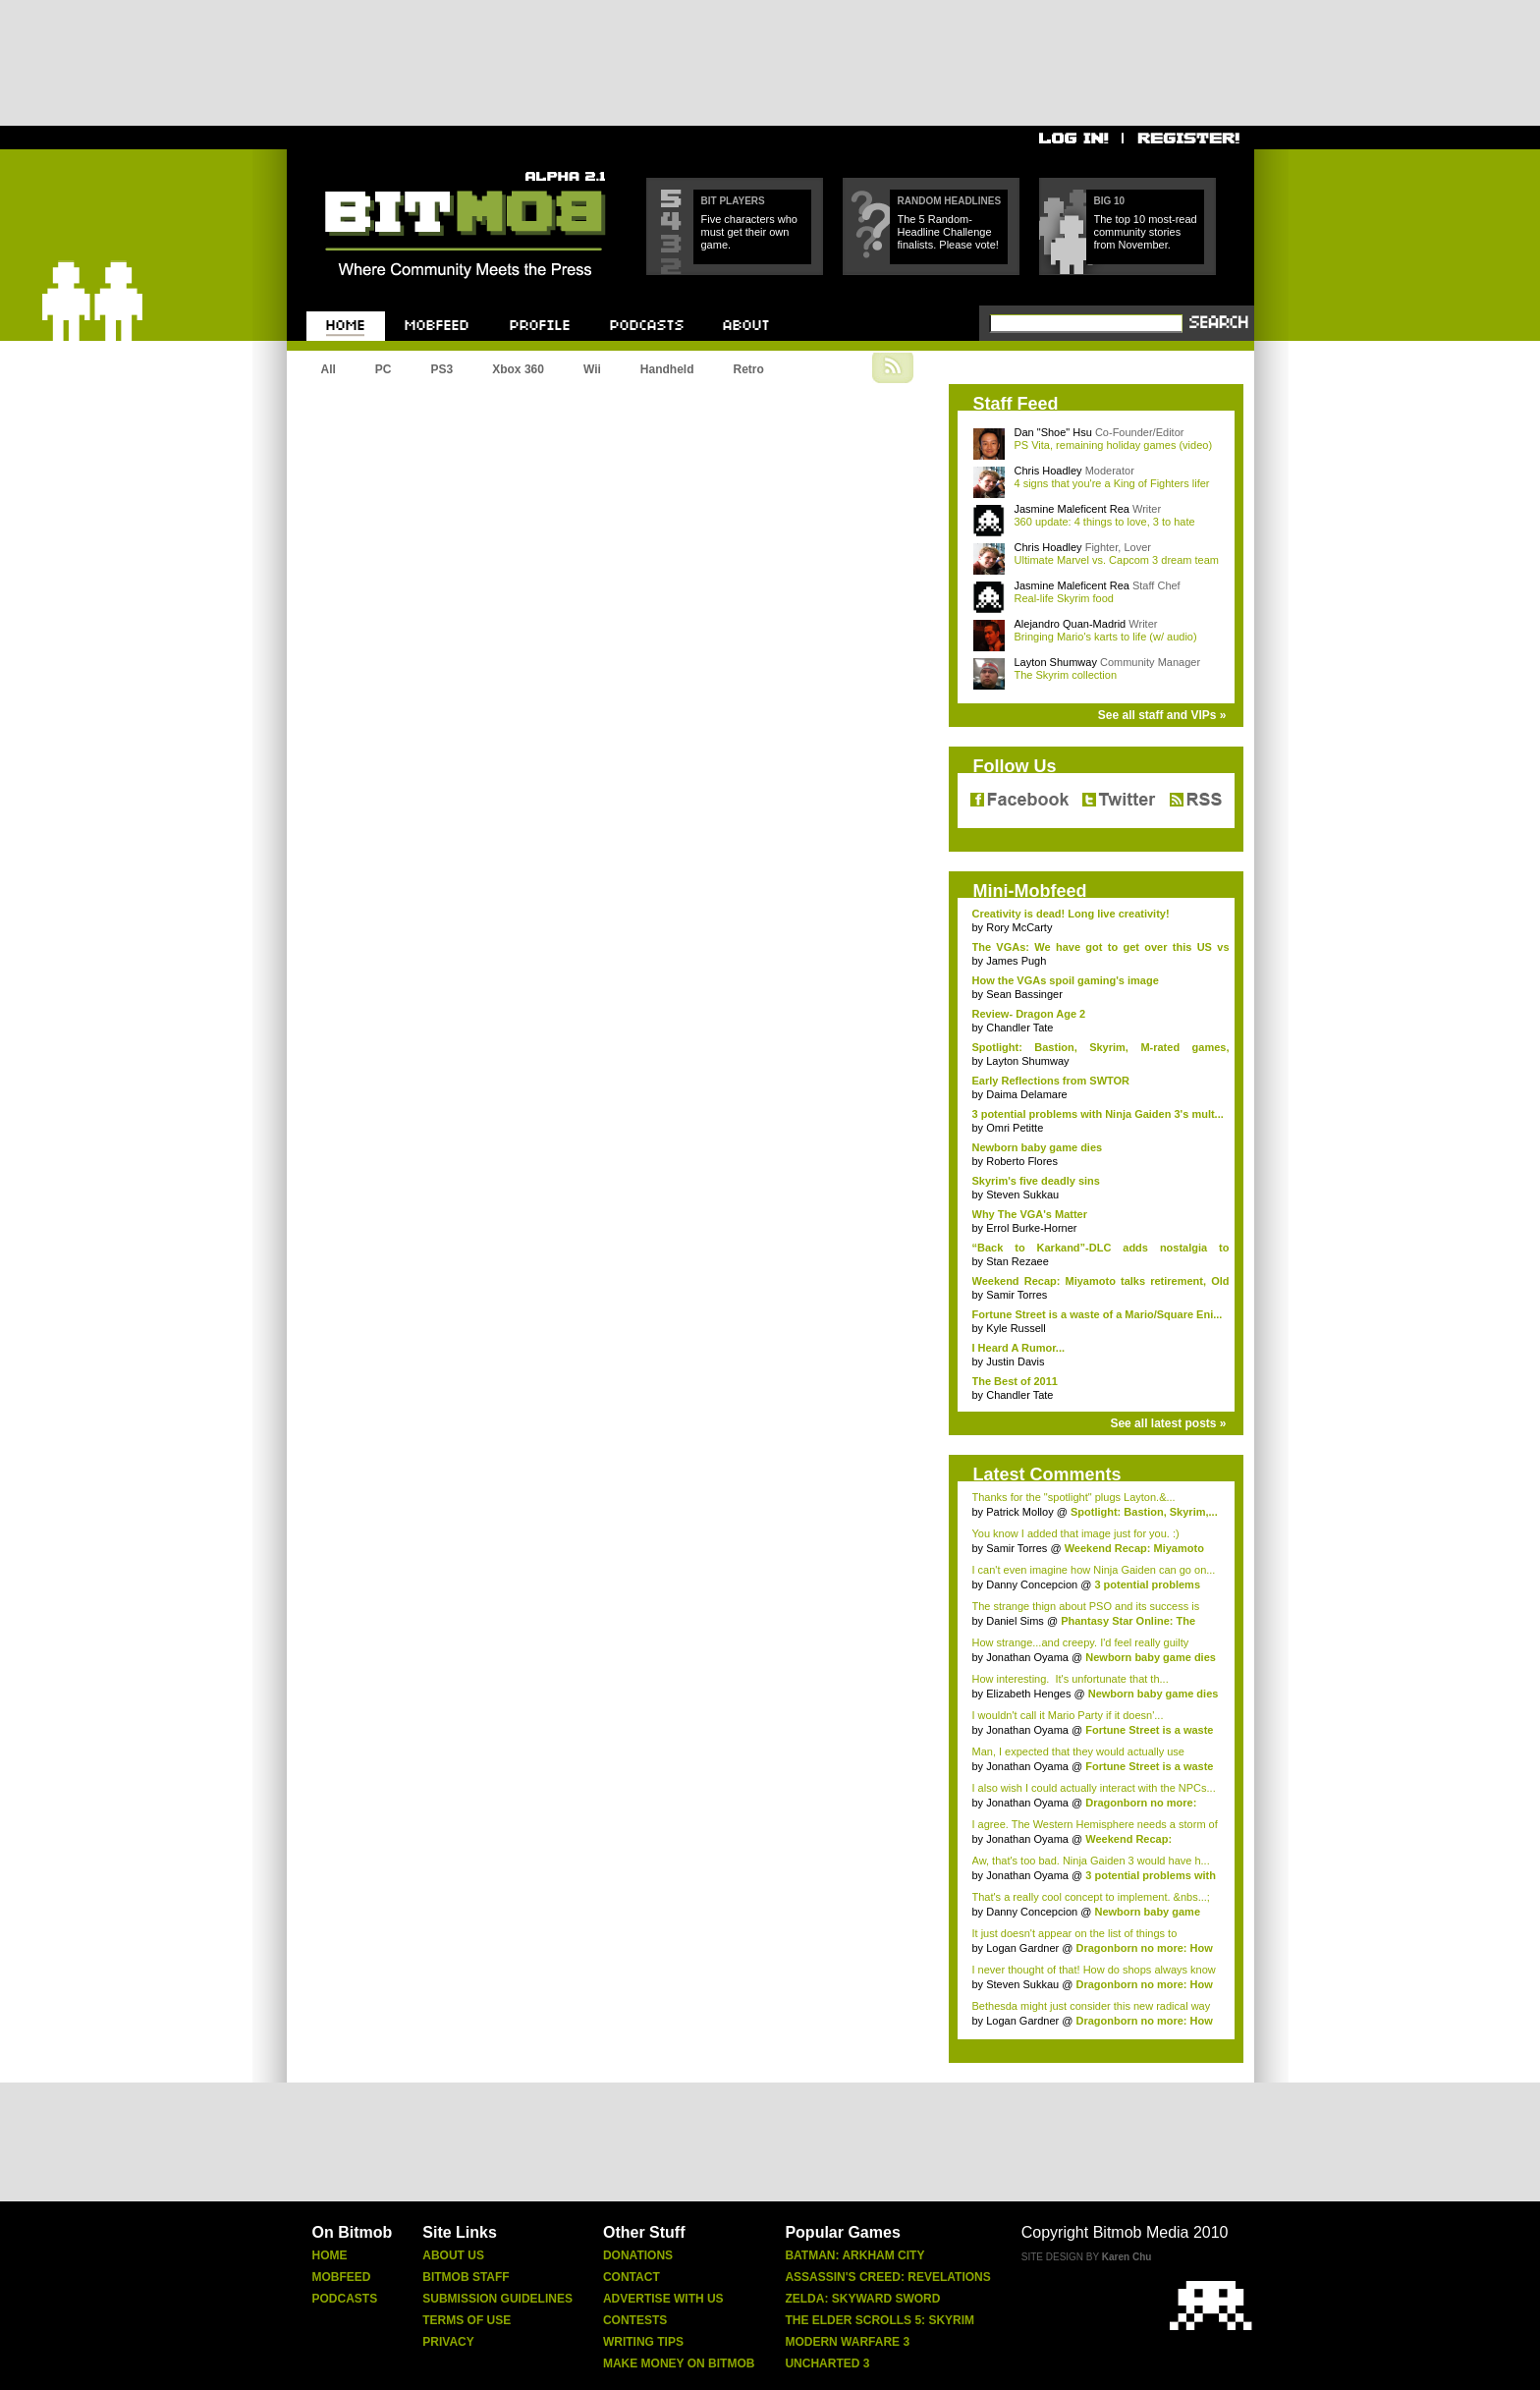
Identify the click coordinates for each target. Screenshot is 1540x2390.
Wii (592, 369)
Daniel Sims (1015, 1621)
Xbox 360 (518, 369)
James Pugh (1016, 961)
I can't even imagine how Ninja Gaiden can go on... (1094, 1570)
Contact (631, 2277)
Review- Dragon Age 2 (1029, 1014)
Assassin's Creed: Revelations (887, 2277)
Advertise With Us (663, 2299)
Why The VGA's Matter (1030, 1214)
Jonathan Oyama (1027, 1657)
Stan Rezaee (1017, 1261)
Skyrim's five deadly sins (1036, 1181)
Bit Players (733, 200)
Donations (638, 2255)
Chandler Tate (1019, 1027)
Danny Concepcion (1031, 1584)
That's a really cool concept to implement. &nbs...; (1091, 1897)
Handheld (667, 369)
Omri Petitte (1014, 1128)
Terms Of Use (466, 2320)
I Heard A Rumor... (1019, 1348)
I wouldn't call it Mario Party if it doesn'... (1068, 1715)
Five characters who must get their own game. (749, 231)
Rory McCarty (1019, 927)
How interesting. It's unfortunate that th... (1070, 1679)
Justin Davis (1015, 1361)
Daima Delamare (1027, 1094)
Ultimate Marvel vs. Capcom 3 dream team (1117, 560)
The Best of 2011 (1015, 1381)
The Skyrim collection (1066, 675)
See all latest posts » (1168, 1423)
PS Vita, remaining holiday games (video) (1114, 445)
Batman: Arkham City (854, 2255)
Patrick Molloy (1019, 1512)
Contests (635, 2320)
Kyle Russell (1016, 1328)
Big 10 (1110, 200)
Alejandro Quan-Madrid (1071, 624)
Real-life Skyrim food (1064, 598)
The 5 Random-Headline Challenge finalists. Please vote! (948, 231)
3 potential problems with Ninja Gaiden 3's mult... (1098, 1114)
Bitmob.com (369, 165)
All (328, 369)
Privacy (447, 2342)
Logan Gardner (1022, 1948)
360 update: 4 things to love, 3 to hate (1105, 522)
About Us (453, 2255)
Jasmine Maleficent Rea (1072, 509)
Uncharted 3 (827, 2363)
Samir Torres (1016, 1295)
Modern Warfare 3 (847, 2342)
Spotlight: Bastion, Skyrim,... (1144, 1512)
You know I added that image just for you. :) (1076, 1533)
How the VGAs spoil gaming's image (1065, 980)
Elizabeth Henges (1028, 1693)
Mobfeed (341, 2277)
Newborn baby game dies (1037, 1147)
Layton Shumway (1056, 662)
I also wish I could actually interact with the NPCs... (1094, 1788)
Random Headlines (950, 200)
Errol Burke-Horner (1031, 1228)
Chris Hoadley (1048, 470)
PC (383, 369)
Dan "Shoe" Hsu (1053, 432)
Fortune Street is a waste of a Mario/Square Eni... (1097, 1314)
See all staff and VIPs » (1162, 715)
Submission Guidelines (497, 2299)
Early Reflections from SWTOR (1051, 1080)
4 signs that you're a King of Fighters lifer (1112, 483)
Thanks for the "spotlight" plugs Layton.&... (1074, 1497)
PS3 (442, 369)
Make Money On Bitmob (678, 2363)
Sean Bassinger (1024, 994)
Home (330, 2255)
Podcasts (345, 2299)
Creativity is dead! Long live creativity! (1071, 913)
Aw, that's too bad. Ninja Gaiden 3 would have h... (1091, 1860)
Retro (748, 369)
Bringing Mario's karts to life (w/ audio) (1106, 636)
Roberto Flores (1022, 1161)
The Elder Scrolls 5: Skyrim (879, 2320)
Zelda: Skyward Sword (862, 2299)
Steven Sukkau (1022, 1194)
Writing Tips (643, 2342)
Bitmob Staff (465, 2277)
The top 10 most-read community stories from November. (1145, 231)
